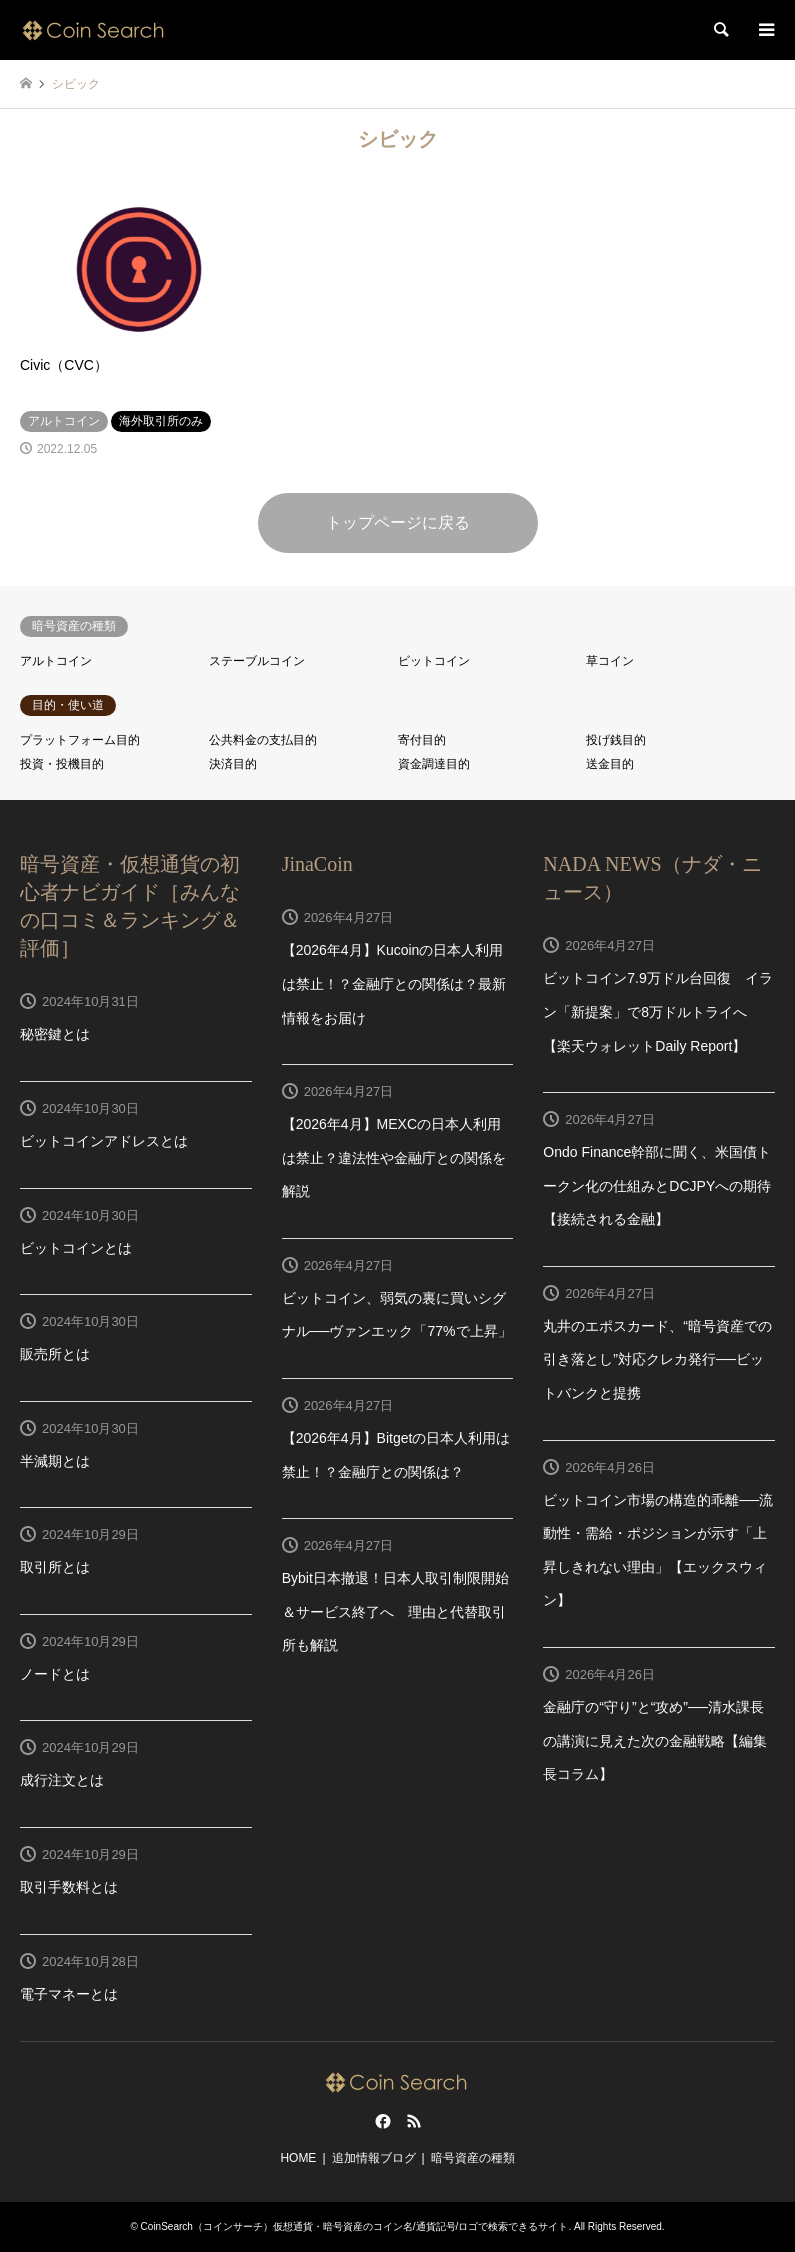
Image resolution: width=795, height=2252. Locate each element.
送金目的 (610, 764)
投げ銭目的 (616, 740)
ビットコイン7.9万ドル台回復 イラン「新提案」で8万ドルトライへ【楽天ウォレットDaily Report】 (657, 1011)
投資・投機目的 (62, 764)
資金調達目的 (434, 764)
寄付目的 (422, 740)
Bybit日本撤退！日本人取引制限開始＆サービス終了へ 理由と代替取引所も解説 (395, 1611)
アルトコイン (56, 661)
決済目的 (233, 764)
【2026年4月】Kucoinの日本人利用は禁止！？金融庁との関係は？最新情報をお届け (394, 983)
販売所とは (55, 1354)
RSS (414, 2121)
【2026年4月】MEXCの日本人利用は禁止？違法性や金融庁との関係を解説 (394, 1157)
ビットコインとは (76, 1248)
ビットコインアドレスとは (104, 1141)
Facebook (381, 2121)
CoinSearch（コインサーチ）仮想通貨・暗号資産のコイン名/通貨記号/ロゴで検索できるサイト (355, 2226)
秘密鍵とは (55, 1034)
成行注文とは (62, 1780)
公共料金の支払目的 (263, 740)
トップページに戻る (398, 522)
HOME (298, 2158)
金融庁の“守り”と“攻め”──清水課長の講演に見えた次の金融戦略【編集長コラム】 (655, 1740)
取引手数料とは (69, 1887)
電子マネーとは (69, 1994)
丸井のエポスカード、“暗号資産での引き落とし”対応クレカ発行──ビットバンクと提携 (657, 1359)
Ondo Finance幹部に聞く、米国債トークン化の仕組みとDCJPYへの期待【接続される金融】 (657, 1185)
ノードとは (55, 1674)
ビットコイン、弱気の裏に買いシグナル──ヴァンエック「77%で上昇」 (397, 1315)
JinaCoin (317, 864)
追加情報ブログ (374, 2158)
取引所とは (55, 1567)
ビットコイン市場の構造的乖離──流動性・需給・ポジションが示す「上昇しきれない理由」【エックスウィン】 (658, 1550)
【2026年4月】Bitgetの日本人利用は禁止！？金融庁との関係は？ (396, 1455)
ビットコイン (434, 661)
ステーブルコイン (257, 661)
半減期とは (55, 1461)
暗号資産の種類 (473, 2158)
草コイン (610, 661)
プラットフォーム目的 (80, 740)
